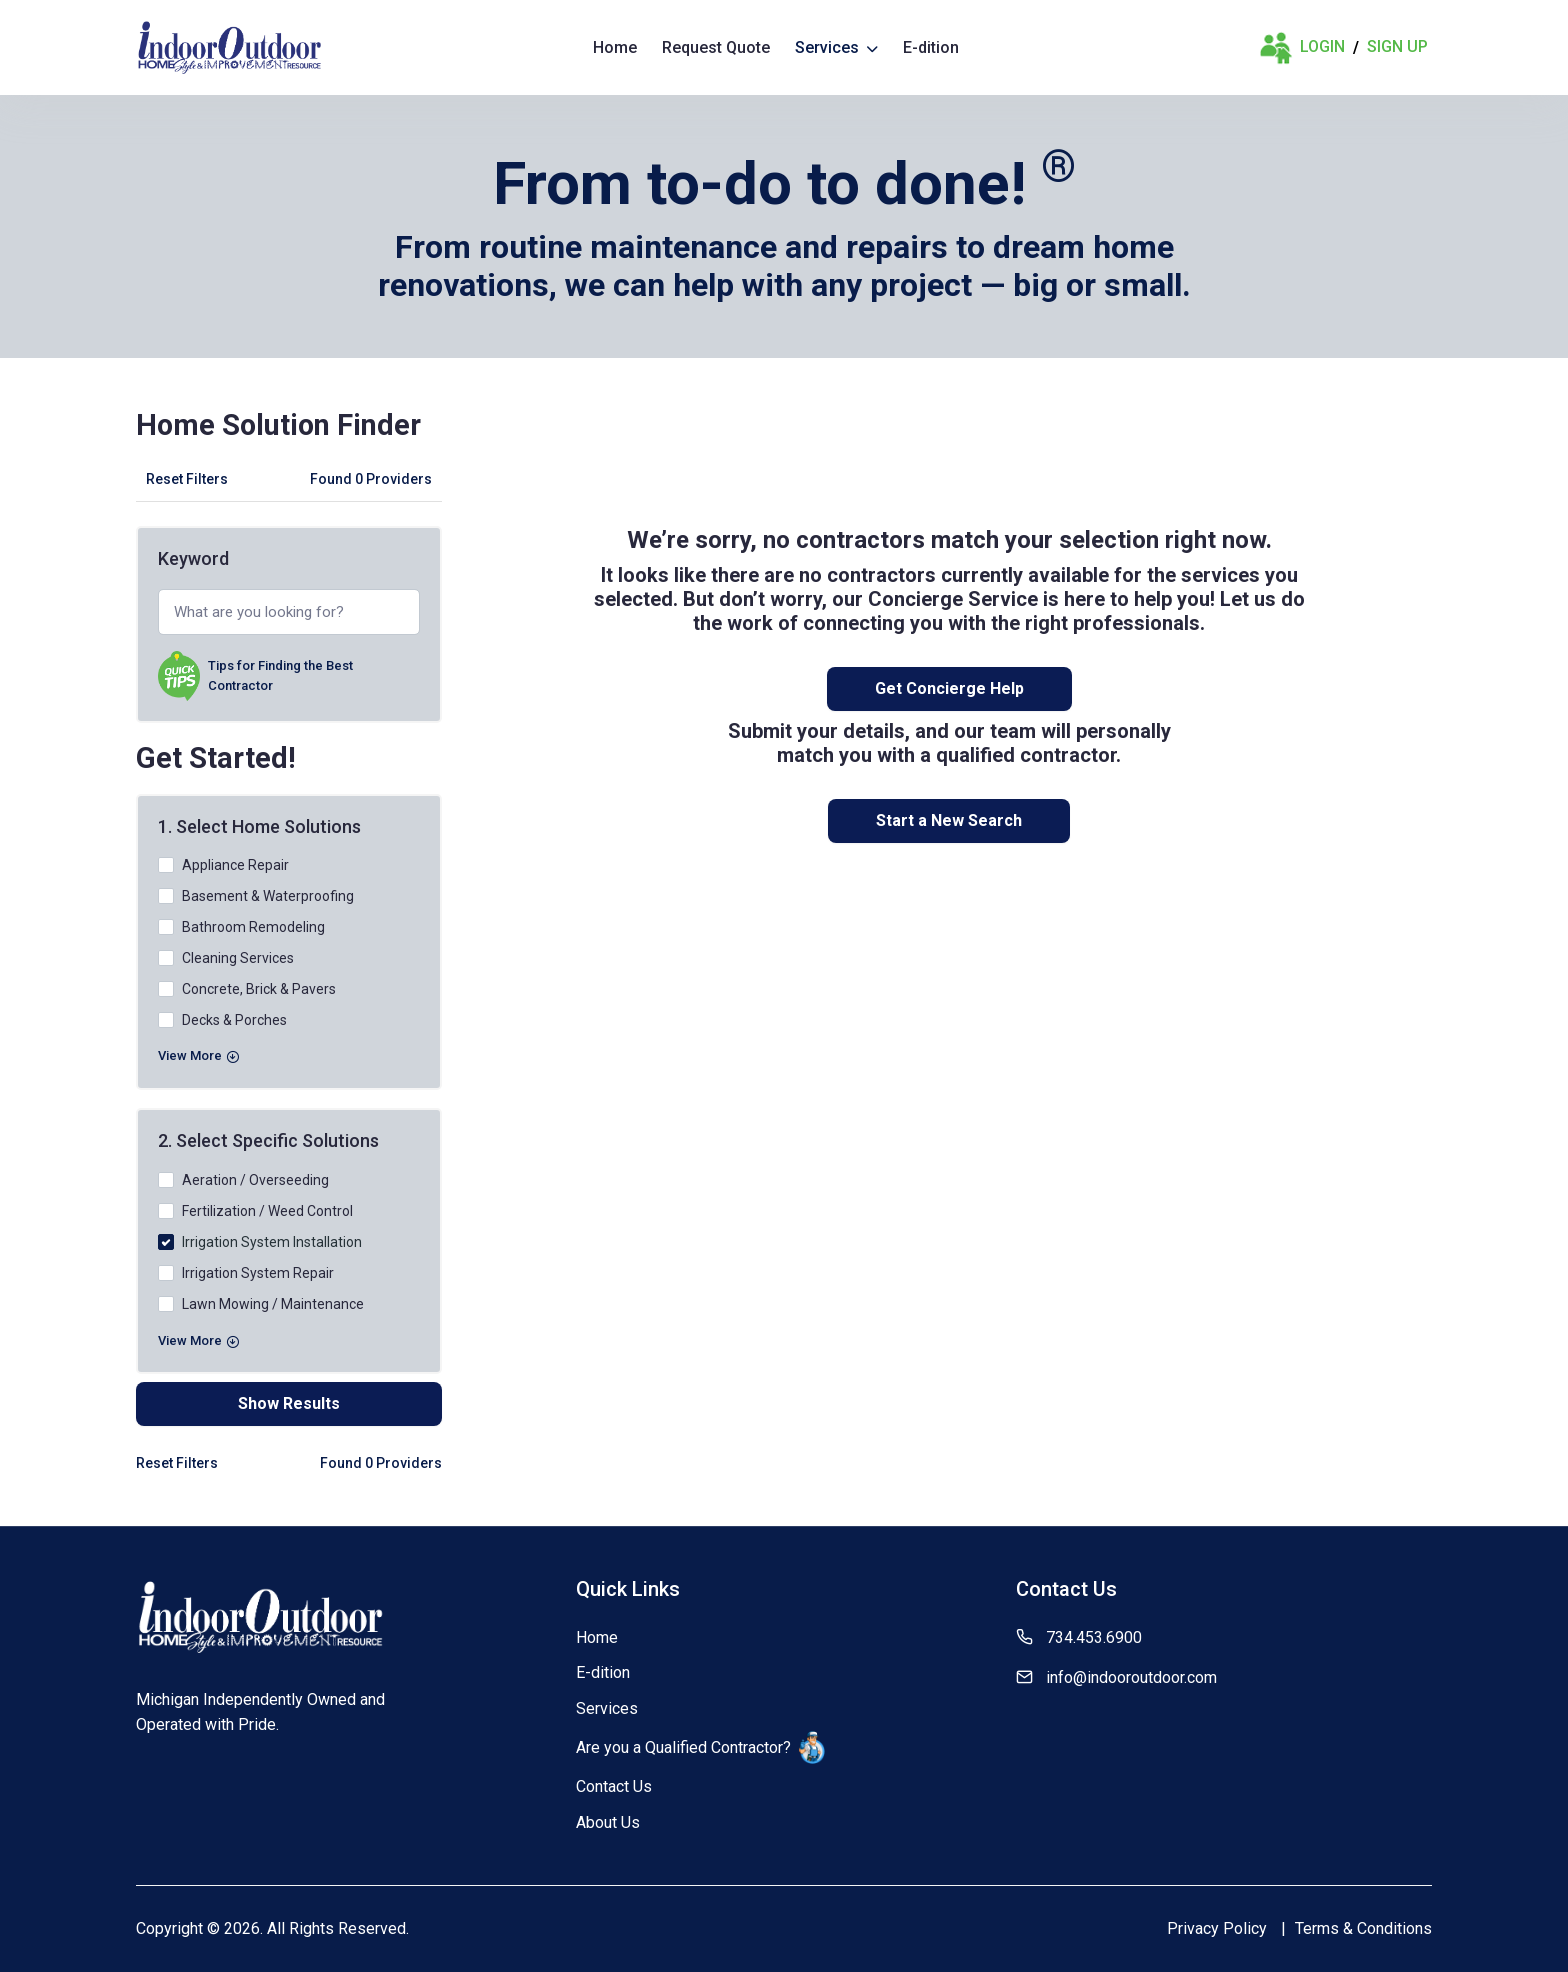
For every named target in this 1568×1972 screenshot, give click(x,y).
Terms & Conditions (1363, 1928)
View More (198, 1055)
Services (836, 47)
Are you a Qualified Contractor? (700, 1747)
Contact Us (614, 1786)
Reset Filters (187, 479)
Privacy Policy (1217, 1928)
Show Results (289, 1403)
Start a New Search (949, 820)
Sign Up (1397, 46)
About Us (608, 1822)
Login (1302, 48)
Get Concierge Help (949, 688)
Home (615, 47)
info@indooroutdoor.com (1131, 1677)
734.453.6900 (1094, 1637)
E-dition (931, 47)
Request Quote (716, 47)
